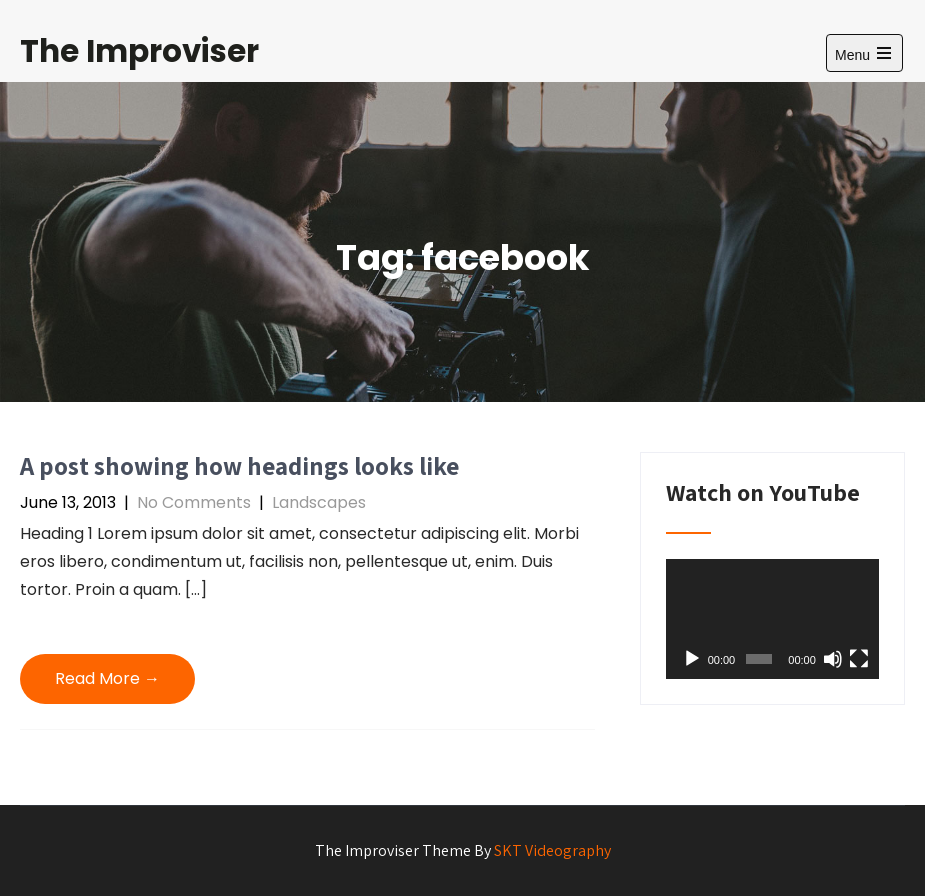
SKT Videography (552, 850)
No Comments (194, 502)
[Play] (692, 659)
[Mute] (833, 659)
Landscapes (319, 502)
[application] (773, 619)
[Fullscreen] (859, 659)
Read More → (107, 678)
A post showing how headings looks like (239, 465)
